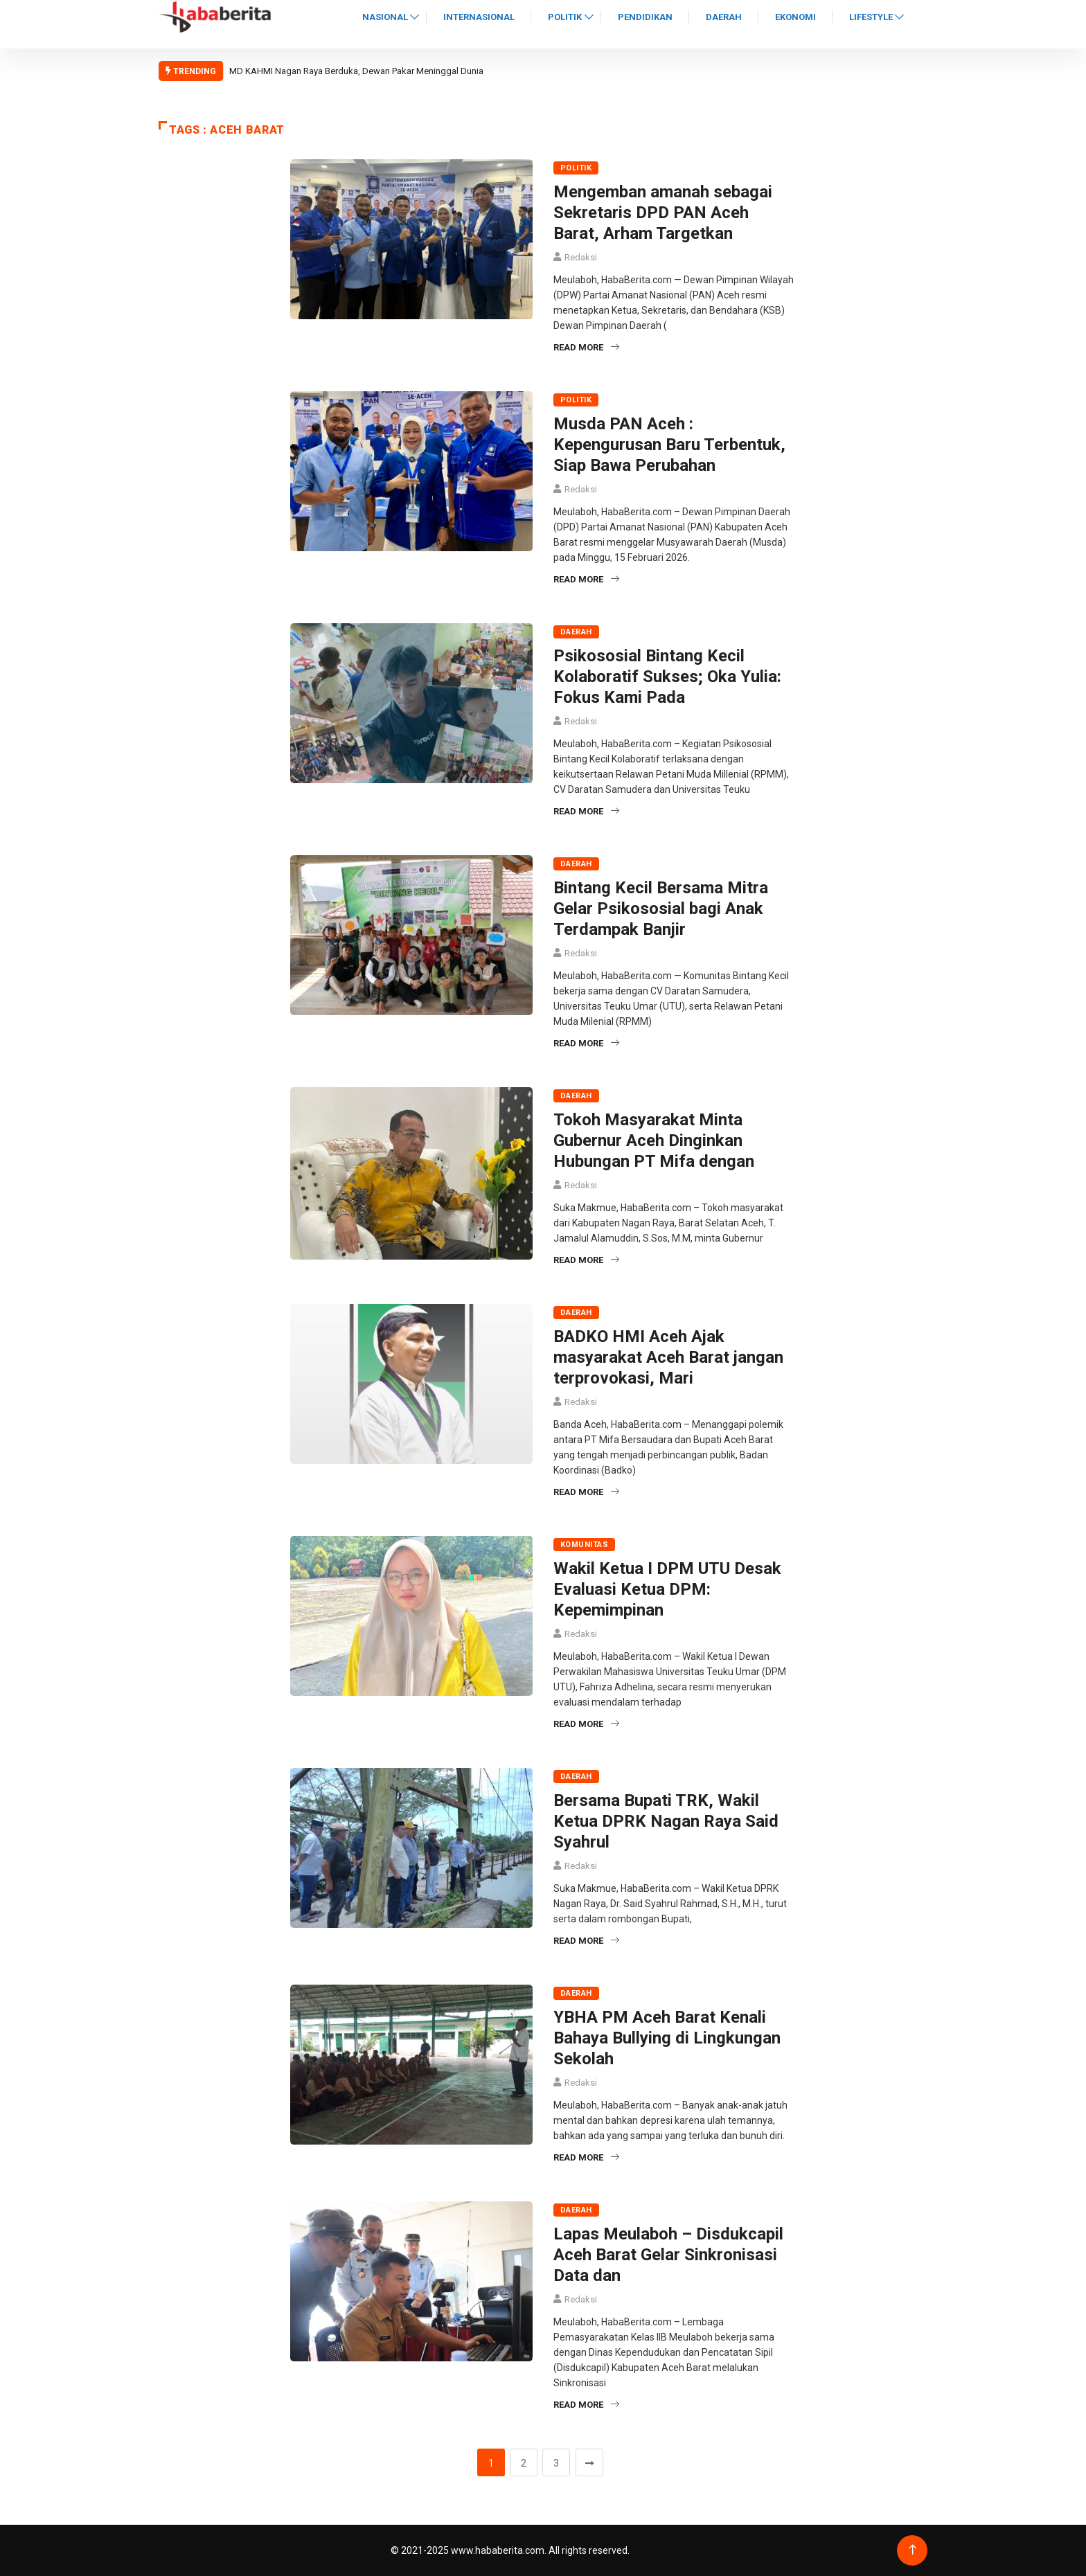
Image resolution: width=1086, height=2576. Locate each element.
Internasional (479, 17)
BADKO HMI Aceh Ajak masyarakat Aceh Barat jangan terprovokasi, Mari (668, 1357)
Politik (565, 17)
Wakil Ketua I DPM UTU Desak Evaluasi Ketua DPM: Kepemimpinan (667, 1589)
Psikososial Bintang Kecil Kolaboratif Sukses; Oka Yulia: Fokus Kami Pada (667, 676)
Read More (586, 347)
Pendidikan (645, 17)
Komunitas (584, 1544)
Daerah (724, 17)
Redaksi (580, 257)
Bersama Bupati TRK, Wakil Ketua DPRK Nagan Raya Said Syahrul (665, 1821)
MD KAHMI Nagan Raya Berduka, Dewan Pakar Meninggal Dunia (356, 71)
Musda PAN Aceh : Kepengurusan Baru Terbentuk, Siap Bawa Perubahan (669, 444)
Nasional (385, 17)
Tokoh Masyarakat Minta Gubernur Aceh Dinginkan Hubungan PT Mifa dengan (653, 1140)
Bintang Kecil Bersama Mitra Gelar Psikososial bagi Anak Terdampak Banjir (660, 908)
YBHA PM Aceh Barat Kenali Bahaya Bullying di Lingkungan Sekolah (667, 2037)
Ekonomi (795, 17)
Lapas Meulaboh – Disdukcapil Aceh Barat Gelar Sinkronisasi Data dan (668, 2254)
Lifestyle (871, 17)
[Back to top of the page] (912, 2550)
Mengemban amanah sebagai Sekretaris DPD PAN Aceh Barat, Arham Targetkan (662, 212)
